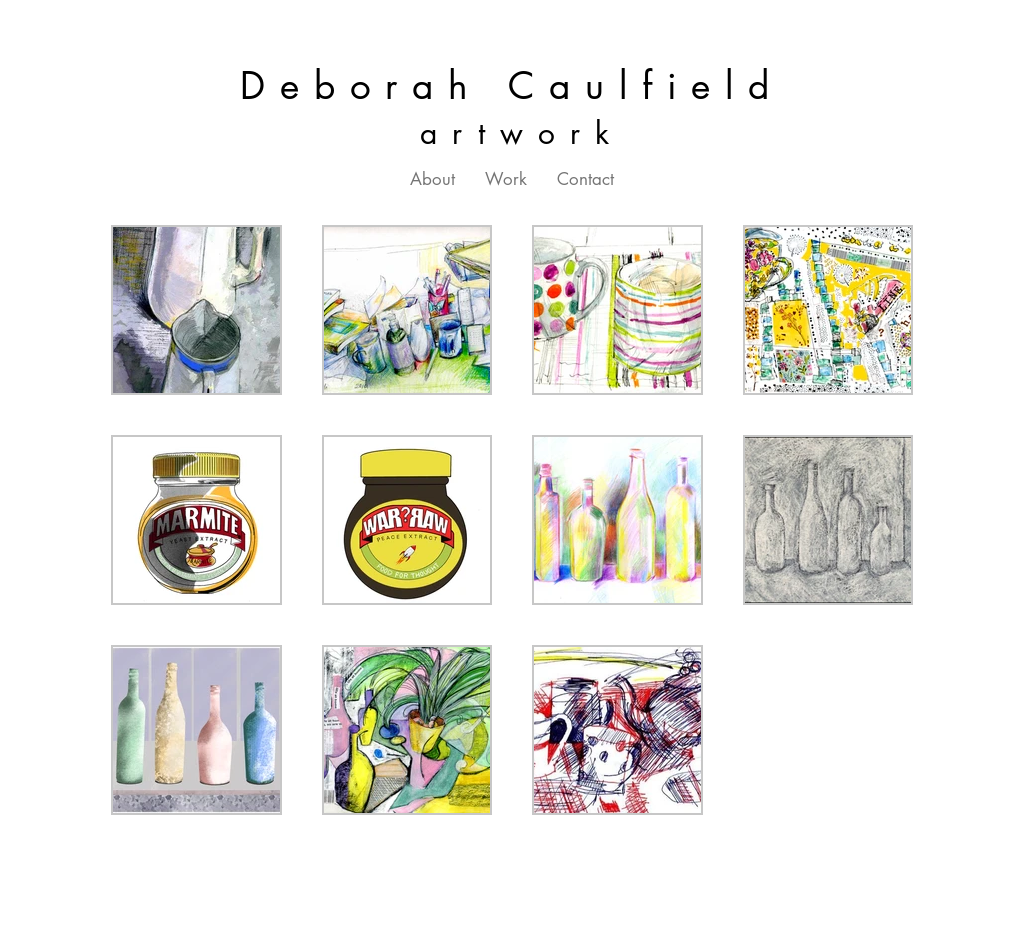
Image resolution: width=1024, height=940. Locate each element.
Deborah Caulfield (512, 86)
